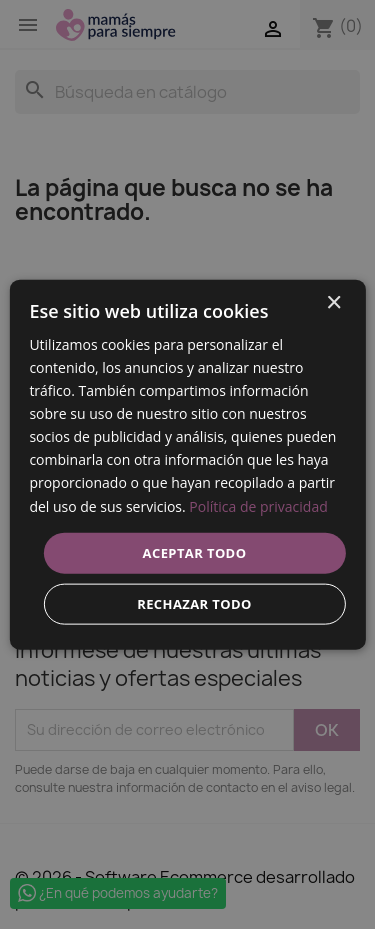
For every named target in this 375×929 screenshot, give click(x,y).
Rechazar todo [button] (194, 604)
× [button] (333, 302)
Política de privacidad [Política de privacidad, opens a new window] (258, 505)
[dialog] (187, 464)
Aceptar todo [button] (195, 552)
